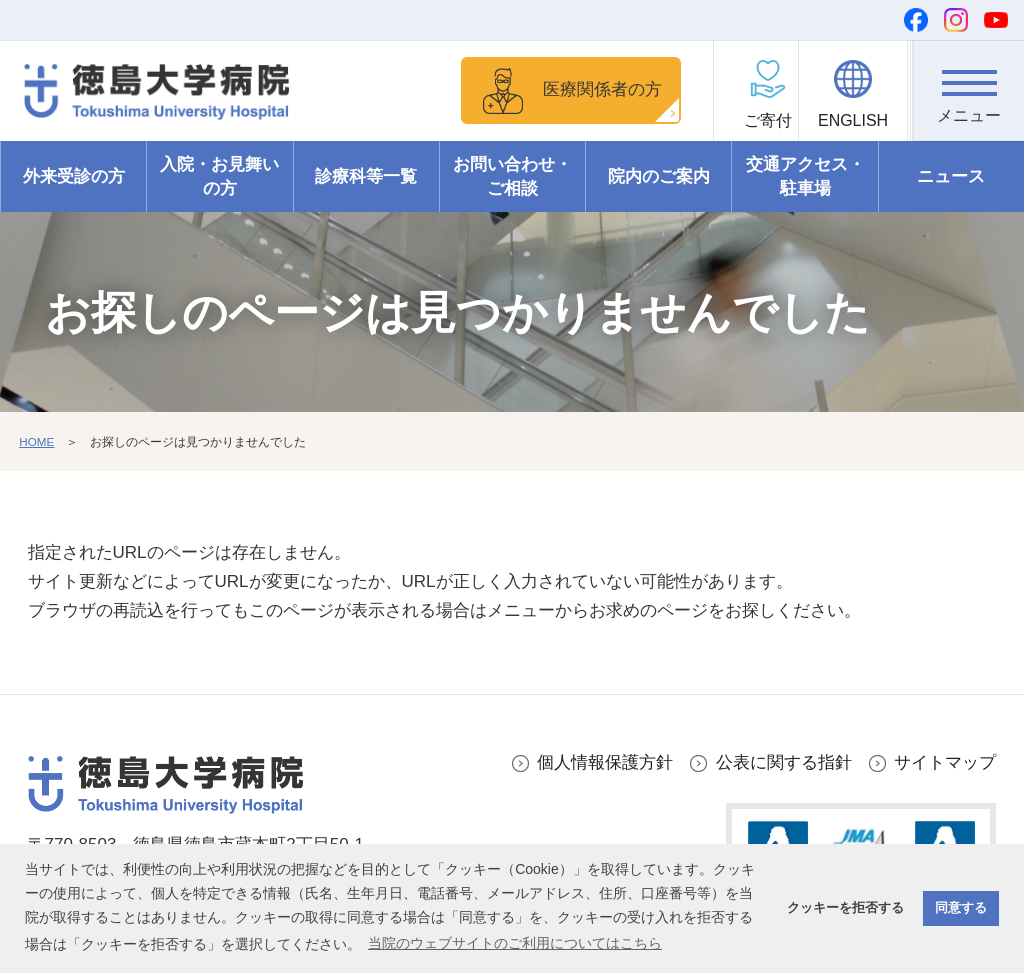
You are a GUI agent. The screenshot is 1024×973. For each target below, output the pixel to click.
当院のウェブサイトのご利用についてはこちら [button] (515, 943)
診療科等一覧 (366, 176)
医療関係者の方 (598, 89)
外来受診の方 (74, 176)
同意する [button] (961, 908)
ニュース (951, 176)
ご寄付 (750, 120)
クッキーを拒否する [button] (845, 908)
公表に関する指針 (784, 762)
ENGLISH (859, 120)
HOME (37, 442)
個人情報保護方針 (605, 762)
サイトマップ (945, 762)
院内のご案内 (659, 176)
